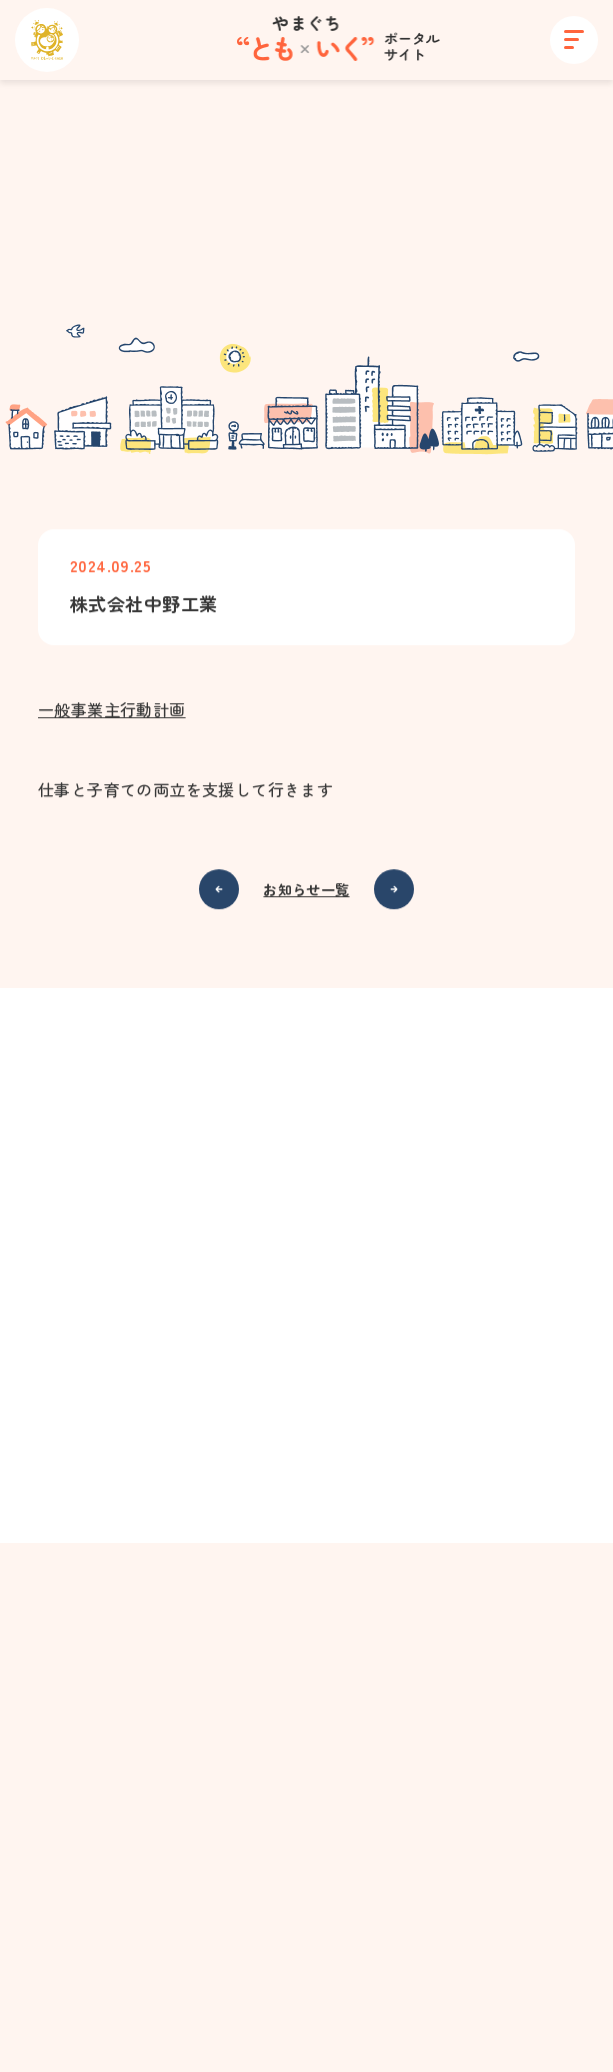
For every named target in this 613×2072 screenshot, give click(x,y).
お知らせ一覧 (306, 891)
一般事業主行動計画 (112, 711)
